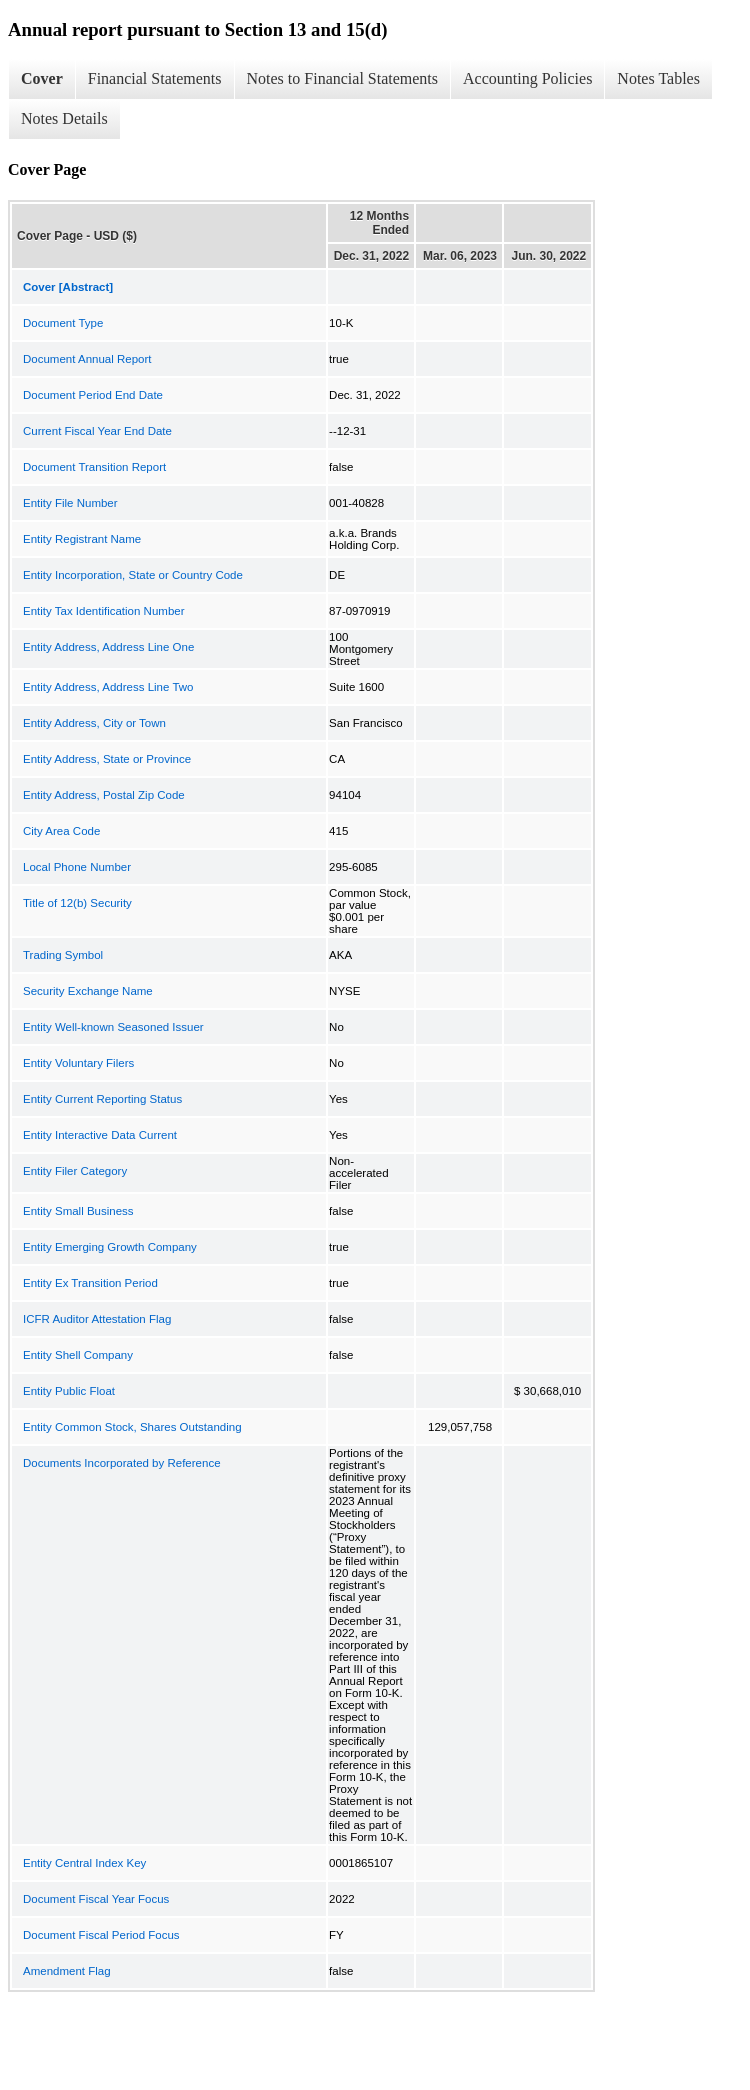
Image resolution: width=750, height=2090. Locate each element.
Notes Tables (658, 78)
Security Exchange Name (88, 991)
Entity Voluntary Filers (78, 1063)
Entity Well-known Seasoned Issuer (113, 1027)
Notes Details (64, 118)
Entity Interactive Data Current (100, 1135)
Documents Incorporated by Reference (122, 1463)
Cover (42, 78)
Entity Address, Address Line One (108, 647)
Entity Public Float (69, 1391)
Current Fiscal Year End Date (97, 431)
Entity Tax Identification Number (104, 611)
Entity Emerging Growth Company (110, 1247)
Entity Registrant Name (82, 539)
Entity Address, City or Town (94, 723)
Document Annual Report (87, 359)
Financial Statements (155, 78)
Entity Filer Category (75, 1171)
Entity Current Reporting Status (102, 1099)
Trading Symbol (63, 955)
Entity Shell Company (78, 1355)
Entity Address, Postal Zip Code (104, 795)
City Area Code (61, 831)
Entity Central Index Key (84, 1863)
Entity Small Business (78, 1211)
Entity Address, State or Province (107, 759)
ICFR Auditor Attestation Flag (97, 1319)
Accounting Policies (527, 78)
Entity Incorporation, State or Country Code (133, 575)
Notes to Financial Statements (343, 78)
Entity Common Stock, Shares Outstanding (132, 1427)
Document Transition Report (94, 467)
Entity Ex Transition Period (90, 1283)
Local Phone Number (77, 867)
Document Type (63, 323)
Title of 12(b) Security (77, 903)
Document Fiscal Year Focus (96, 1899)
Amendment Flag (67, 1971)
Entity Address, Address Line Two (108, 687)
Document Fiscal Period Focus (101, 1935)
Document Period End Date (93, 395)
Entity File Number (70, 503)
